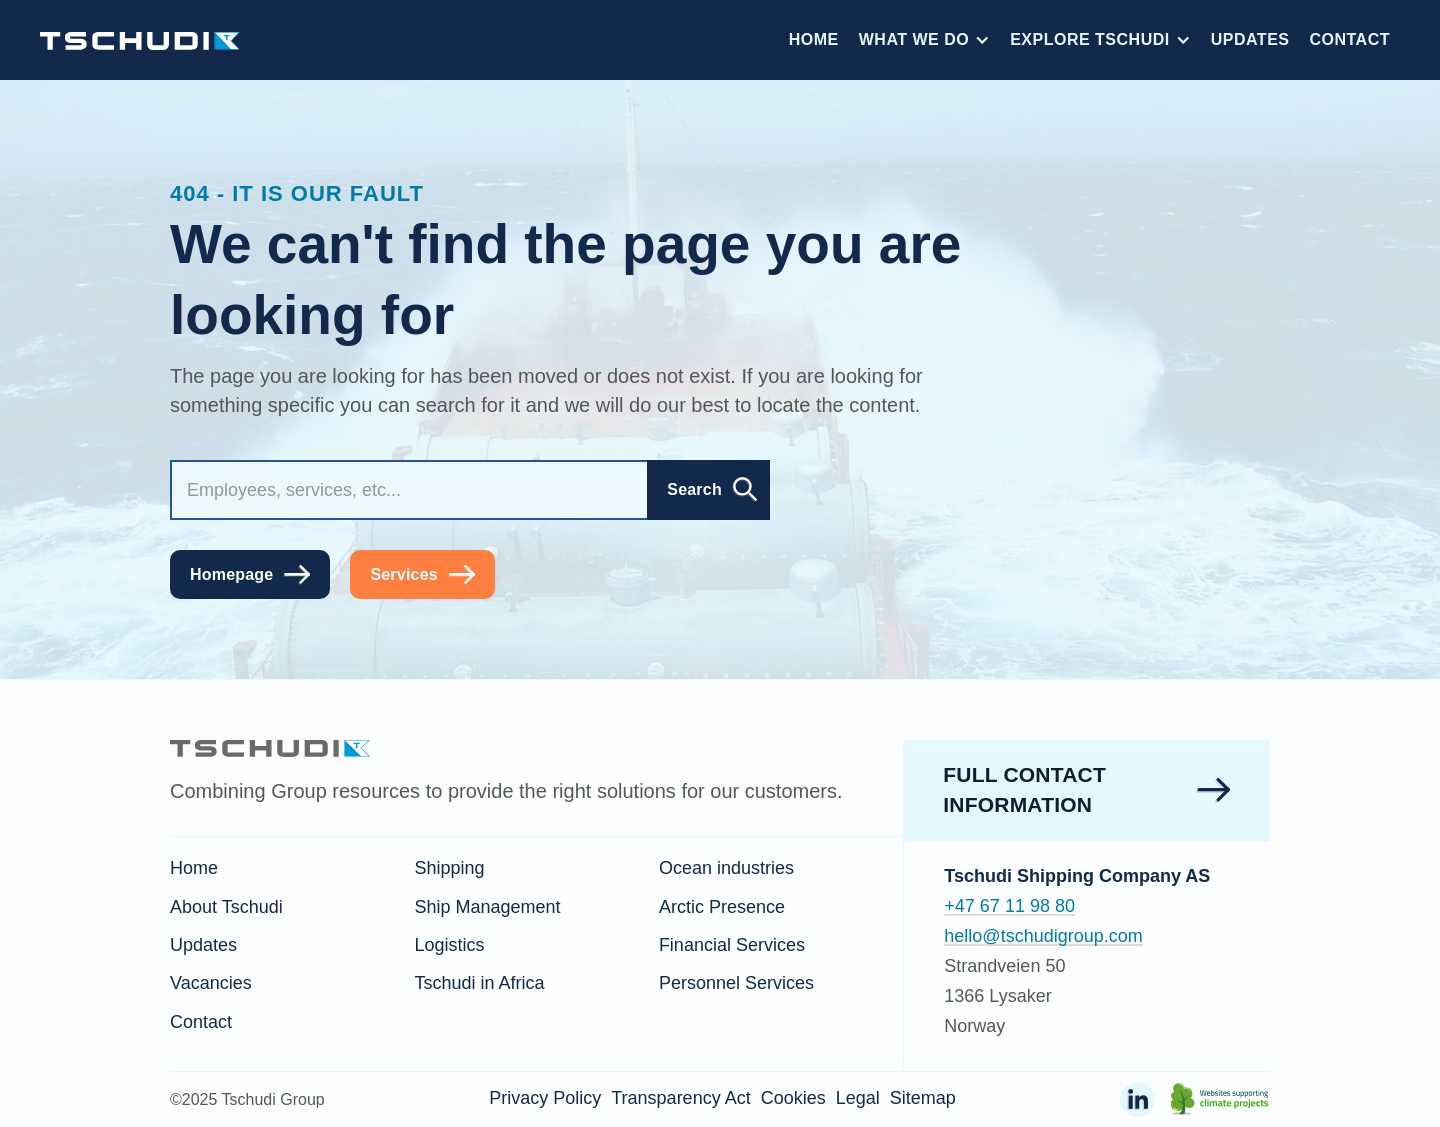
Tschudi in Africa (479, 983)
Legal (858, 1098)
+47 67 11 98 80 (1009, 906)
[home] (140, 39)
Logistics (449, 945)
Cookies (793, 1098)
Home (814, 39)
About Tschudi (226, 907)
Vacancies (211, 983)
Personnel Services (736, 983)
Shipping (449, 868)
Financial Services (732, 945)
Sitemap (923, 1098)
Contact (1349, 39)
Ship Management (487, 907)
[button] (924, 40)
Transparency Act (680, 1098)
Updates (1250, 39)
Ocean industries (726, 868)
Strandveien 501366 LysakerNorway (1004, 996)
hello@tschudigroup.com (1043, 936)
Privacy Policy (545, 1098)
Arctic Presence (722, 907)
